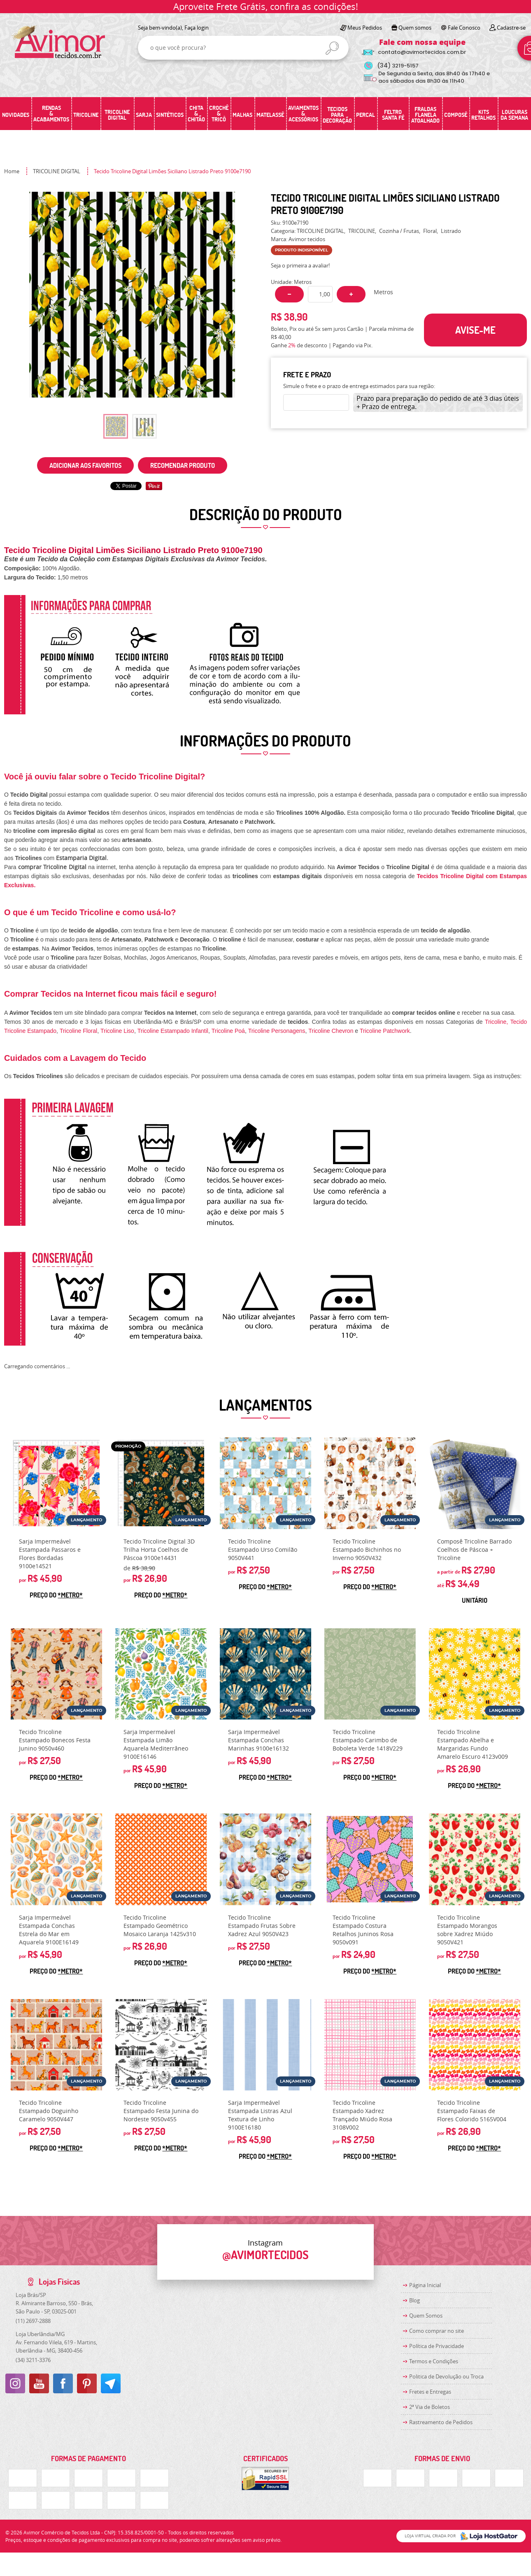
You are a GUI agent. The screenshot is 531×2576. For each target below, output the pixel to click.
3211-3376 (33, 2360)
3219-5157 (398, 66)
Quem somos (414, 27)
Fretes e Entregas (430, 2391)
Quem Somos (425, 2315)
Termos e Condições (433, 2361)
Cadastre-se (511, 27)
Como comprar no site (436, 2330)
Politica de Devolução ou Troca (446, 2376)
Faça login (196, 27)
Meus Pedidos (364, 27)
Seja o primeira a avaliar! (300, 265)
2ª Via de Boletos (429, 2407)
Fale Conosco (464, 27)
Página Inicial (425, 2285)
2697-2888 (33, 2321)
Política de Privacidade (436, 2346)
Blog (414, 2300)
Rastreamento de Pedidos (441, 2422)
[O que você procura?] (332, 48)
